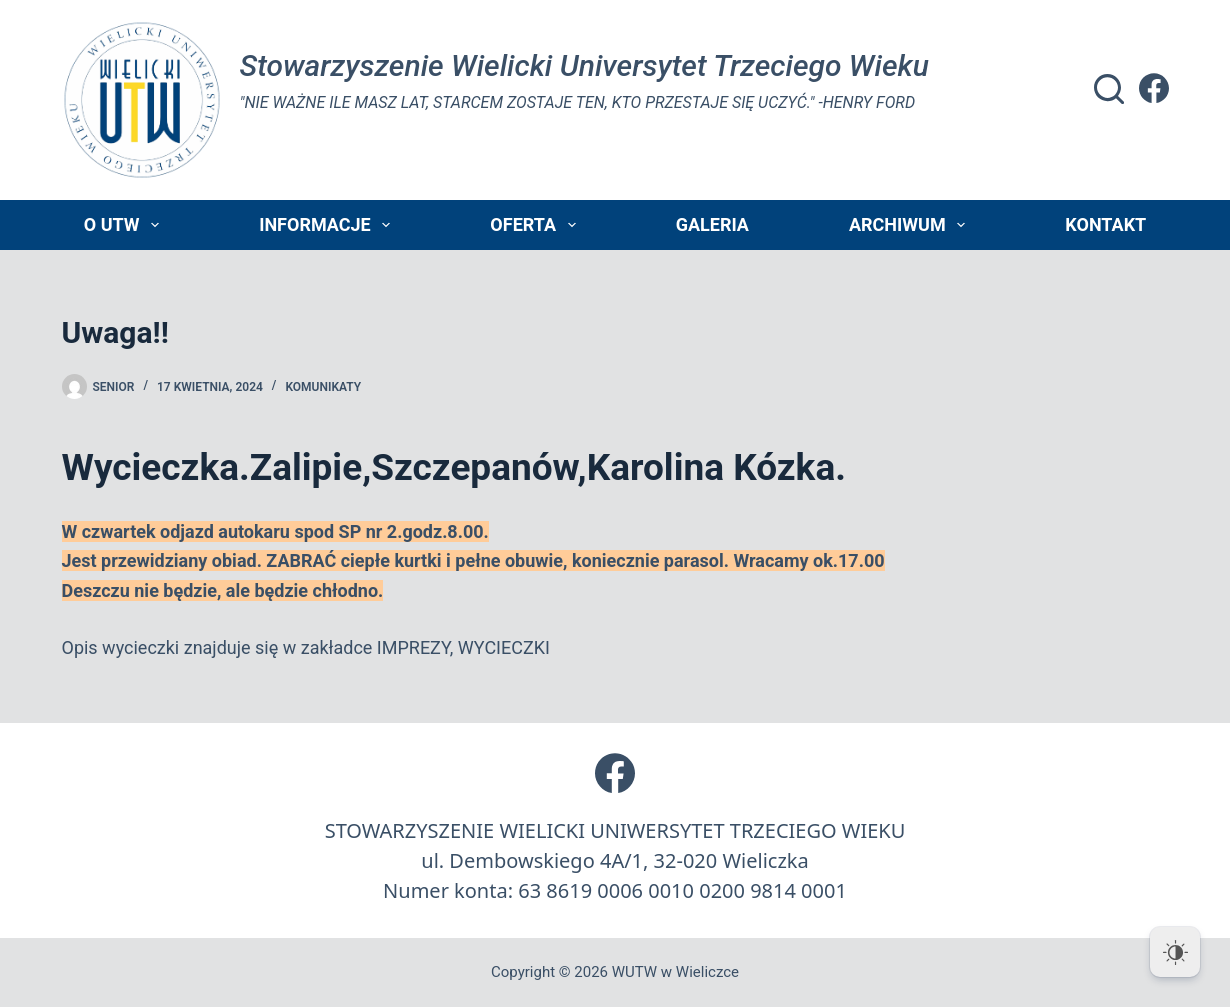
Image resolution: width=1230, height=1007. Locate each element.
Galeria (712, 224)
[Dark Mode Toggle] (1175, 952)
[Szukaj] (1109, 89)
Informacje (328, 225)
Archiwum (911, 225)
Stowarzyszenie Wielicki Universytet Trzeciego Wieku (584, 65)
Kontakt (1105, 224)
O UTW (125, 225)
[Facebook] (1154, 88)
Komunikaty (323, 387)
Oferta (536, 225)
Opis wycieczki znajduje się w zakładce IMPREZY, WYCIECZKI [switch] (306, 647)
